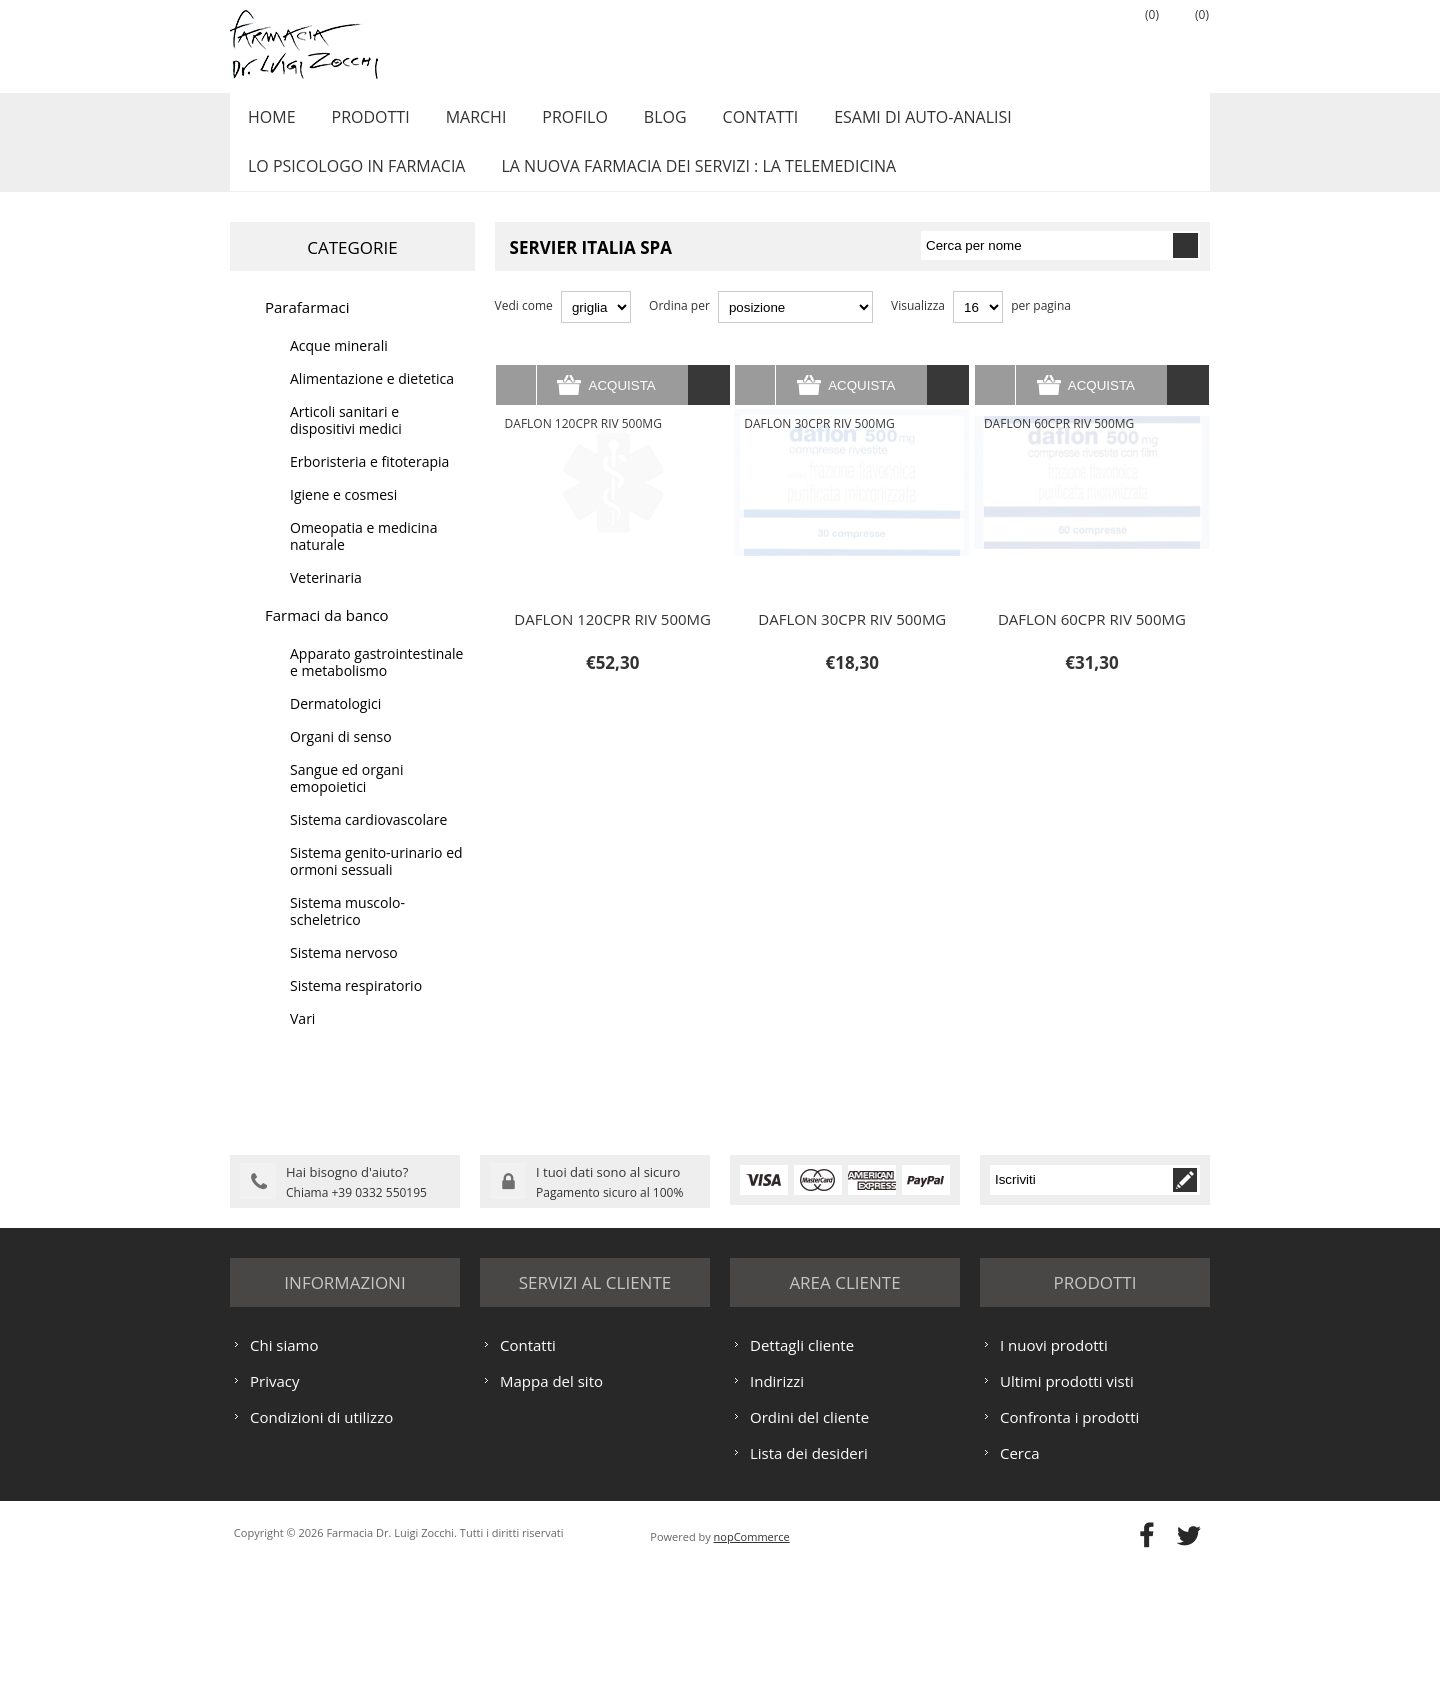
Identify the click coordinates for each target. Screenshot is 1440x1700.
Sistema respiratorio (356, 1007)
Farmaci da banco (327, 637)
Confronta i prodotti (1069, 1548)
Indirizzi (777, 1512)
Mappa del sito (551, 1512)
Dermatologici (335, 725)
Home (269, 123)
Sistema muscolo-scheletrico (347, 933)
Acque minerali (339, 367)
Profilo (556, 123)
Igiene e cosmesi (343, 516)
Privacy (274, 1512)
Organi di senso (341, 758)
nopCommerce (752, 1667)
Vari (302, 1040)
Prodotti (363, 123)
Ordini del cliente (809, 1548)
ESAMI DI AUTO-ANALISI (890, 123)
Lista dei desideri (809, 1584)
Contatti (733, 123)
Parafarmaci (307, 329)
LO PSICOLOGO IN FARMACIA (353, 183)
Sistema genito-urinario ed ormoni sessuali (376, 883)
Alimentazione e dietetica (372, 400)
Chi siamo (284, 1476)
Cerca (1020, 1584)
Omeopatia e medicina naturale (363, 558)
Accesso (1085, 41)
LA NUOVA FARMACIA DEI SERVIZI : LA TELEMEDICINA (690, 183)
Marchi (463, 123)
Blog (642, 123)
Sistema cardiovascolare (368, 841)
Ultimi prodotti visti (1067, 1512)
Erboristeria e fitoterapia (369, 483)
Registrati (1035, 41)
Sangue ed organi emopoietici (346, 800)
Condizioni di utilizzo (321, 1548)
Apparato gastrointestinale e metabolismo (376, 684)
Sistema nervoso (344, 974)
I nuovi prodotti (1054, 1476)
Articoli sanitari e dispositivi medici (346, 442)
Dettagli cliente (802, 1476)
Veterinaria (326, 599)
